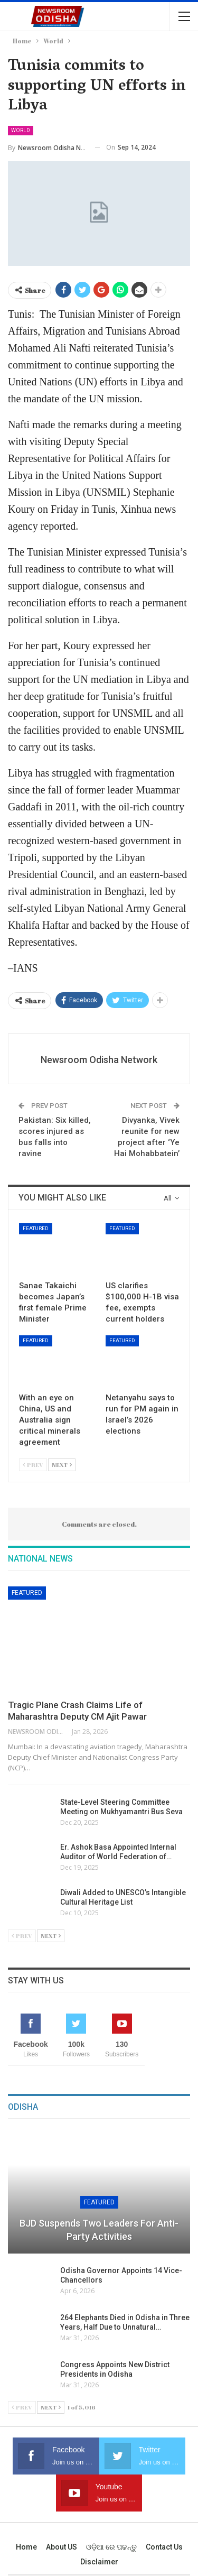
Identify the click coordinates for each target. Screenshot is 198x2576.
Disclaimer (99, 2561)
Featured (36, 1228)
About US (61, 2547)
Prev (33, 1465)
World (20, 130)
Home (26, 2547)
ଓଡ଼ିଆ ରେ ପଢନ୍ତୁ (111, 2547)
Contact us (164, 2547)
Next (62, 1465)
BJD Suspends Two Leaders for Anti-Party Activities (99, 2230)
